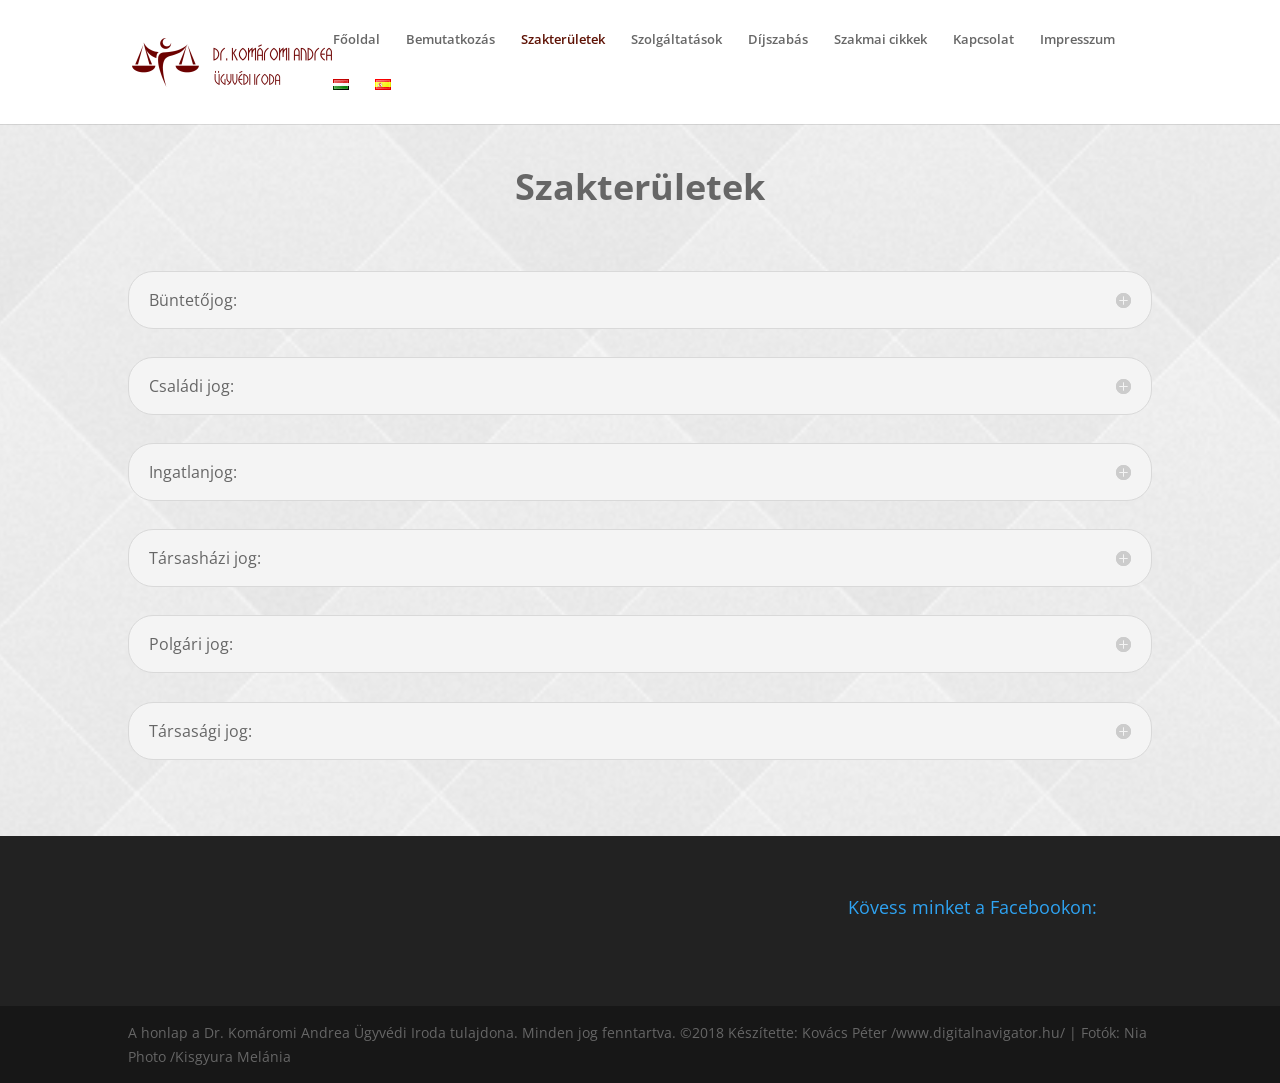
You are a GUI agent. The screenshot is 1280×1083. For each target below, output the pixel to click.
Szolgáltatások (676, 40)
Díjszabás (778, 40)
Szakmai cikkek (880, 40)
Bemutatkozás (450, 40)
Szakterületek (563, 40)
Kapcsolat (983, 40)
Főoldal (356, 40)
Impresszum (1077, 40)
